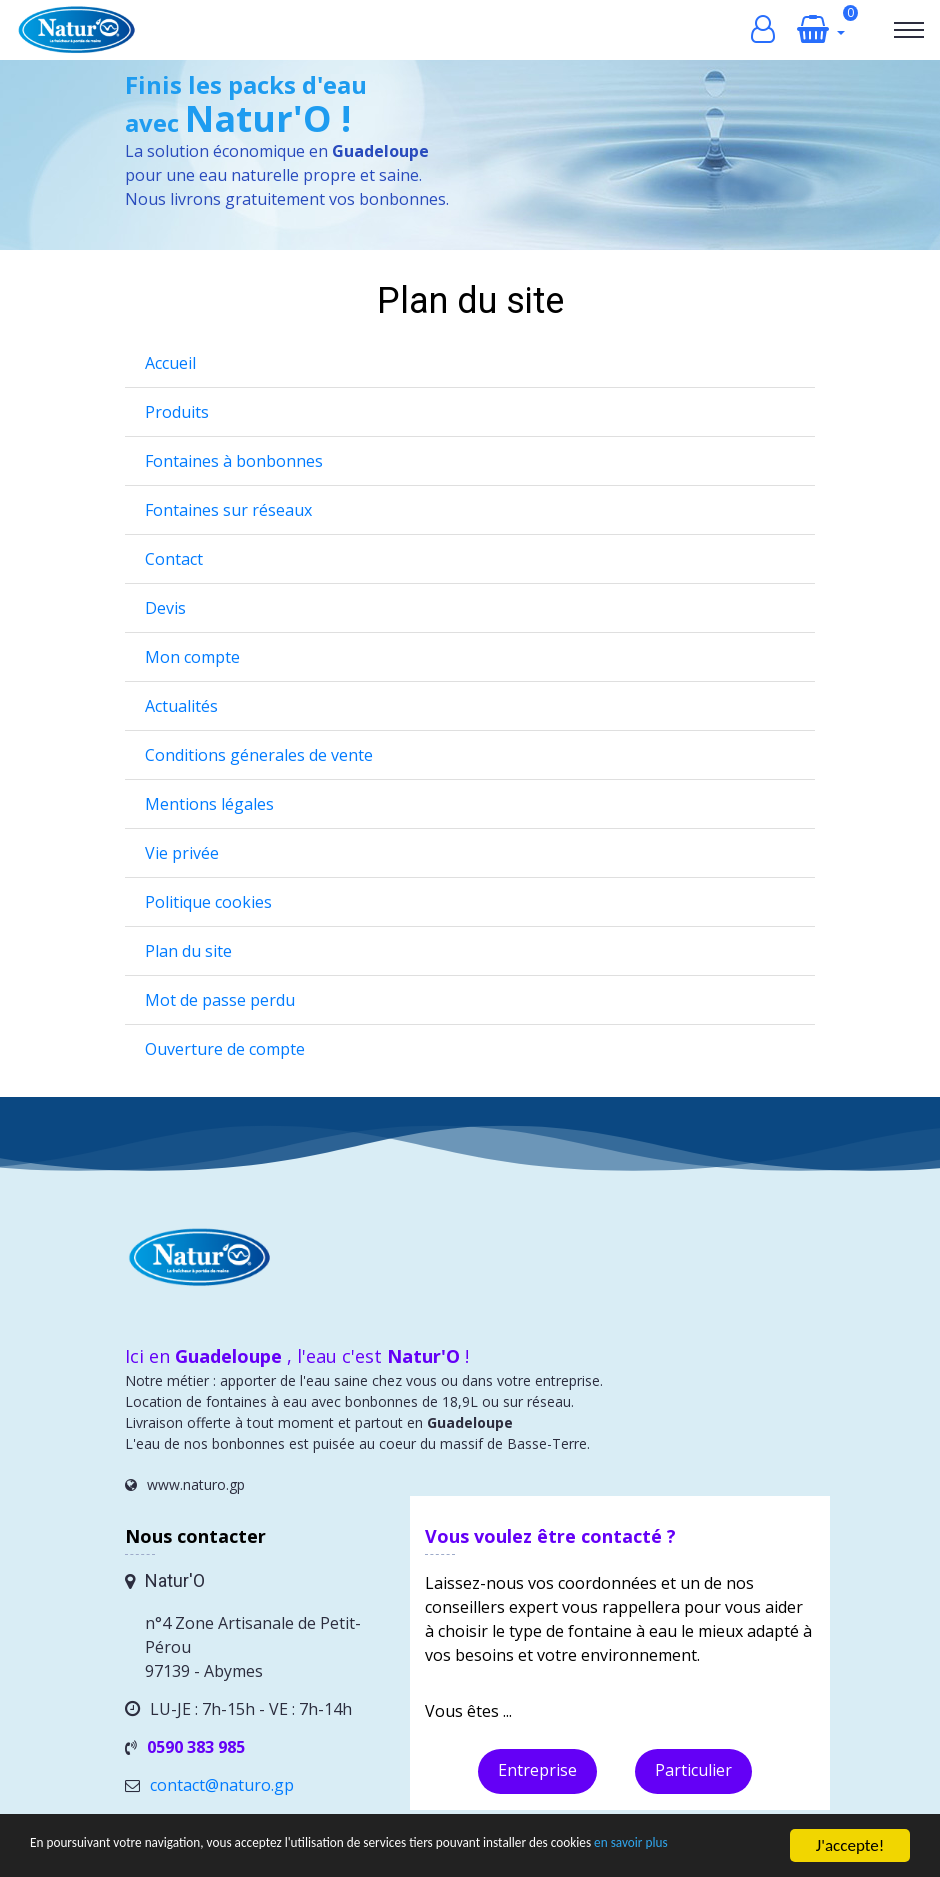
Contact (174, 559)
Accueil (170, 363)
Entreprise (537, 1770)
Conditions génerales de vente (259, 755)
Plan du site (188, 951)
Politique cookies (208, 902)
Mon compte (192, 657)
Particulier (693, 1770)
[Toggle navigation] (909, 30)
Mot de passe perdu (220, 1000)
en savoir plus (77, 1853)
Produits (177, 412)
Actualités (181, 706)
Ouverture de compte (225, 1049)
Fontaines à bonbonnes (234, 461)
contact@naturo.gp (222, 1785)
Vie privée (182, 853)
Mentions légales (209, 804)
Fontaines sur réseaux (228, 510)
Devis (165, 608)
